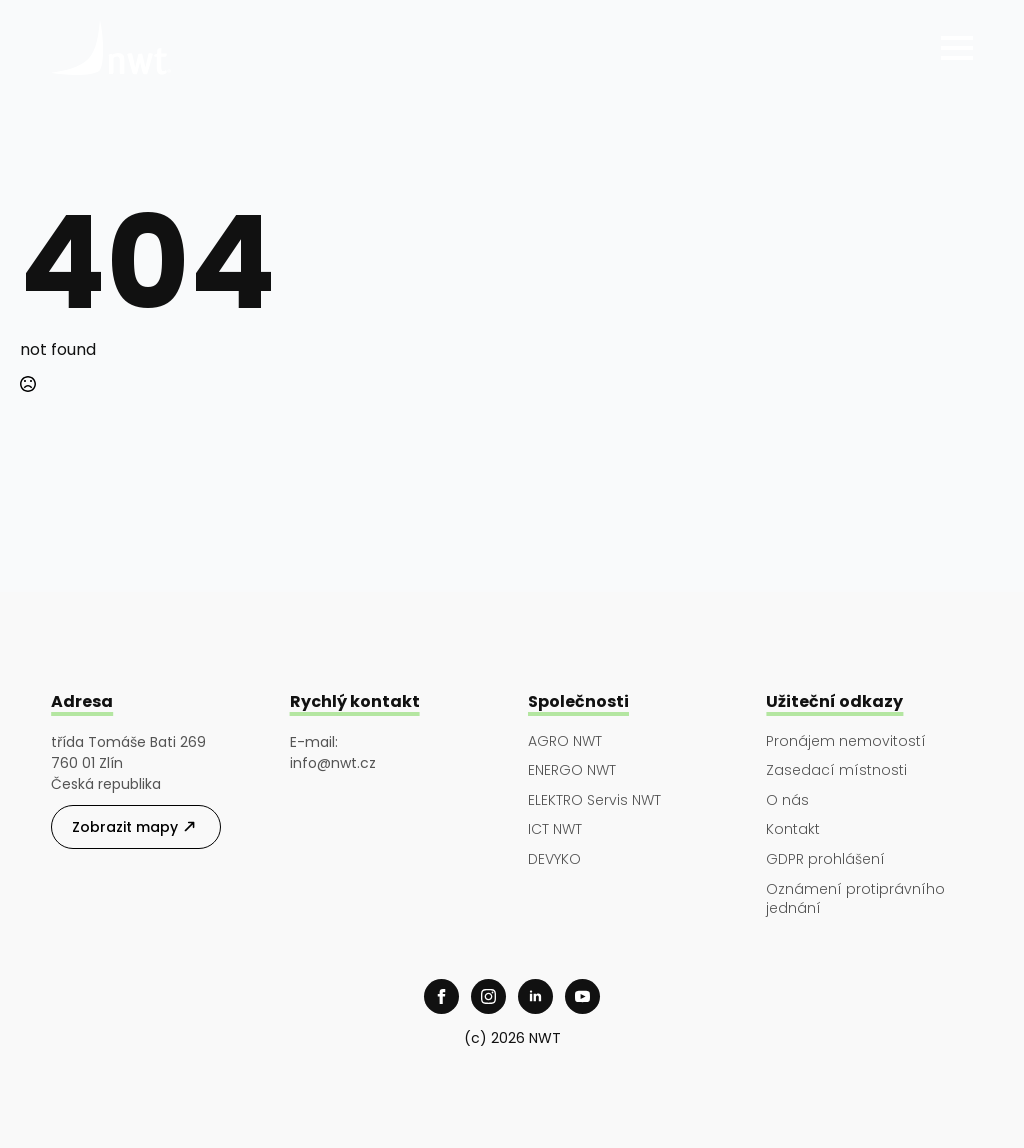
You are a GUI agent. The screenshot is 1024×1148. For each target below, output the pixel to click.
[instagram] (488, 996)
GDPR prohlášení (825, 859)
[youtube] (582, 996)
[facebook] (441, 996)
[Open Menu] (957, 48)
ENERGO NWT (572, 770)
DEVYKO (554, 859)
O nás (787, 800)
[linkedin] (535, 996)
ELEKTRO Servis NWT (594, 800)
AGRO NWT (565, 741)
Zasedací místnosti (836, 770)
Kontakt (793, 829)
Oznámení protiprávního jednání (855, 899)
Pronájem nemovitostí (846, 741)
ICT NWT (555, 829)
